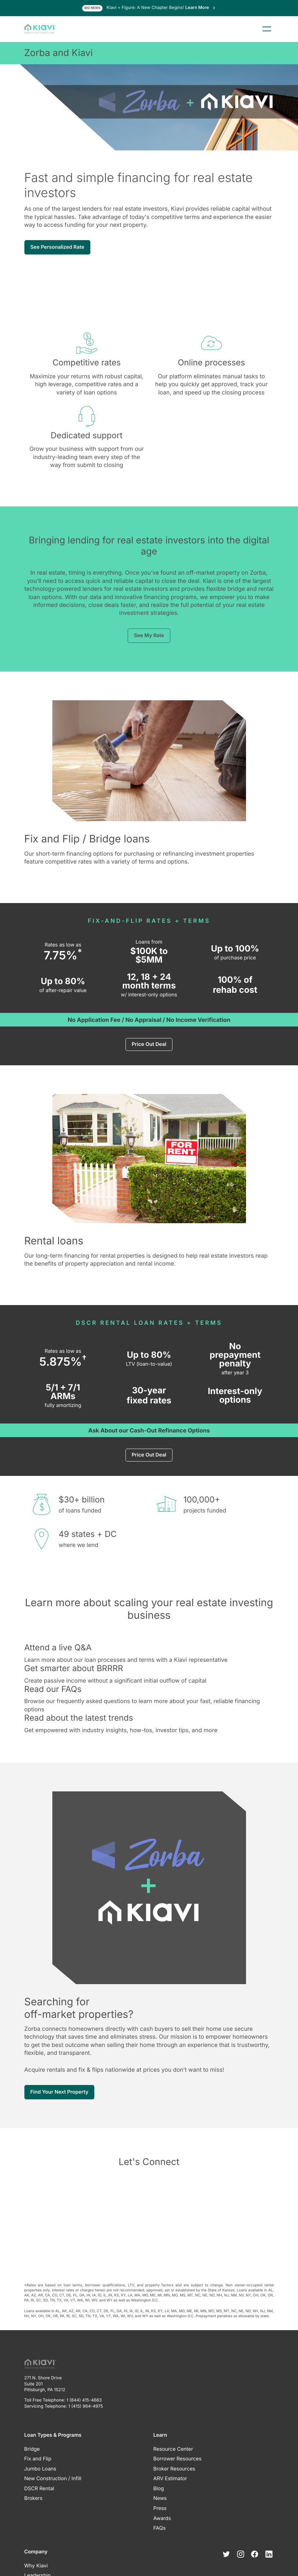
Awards (162, 2518)
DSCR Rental (39, 2489)
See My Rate (149, 635)
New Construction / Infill (52, 2479)
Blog (158, 2489)
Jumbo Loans (40, 2469)
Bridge (32, 2449)
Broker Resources (174, 2469)
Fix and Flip (38, 2459)
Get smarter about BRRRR (73, 1668)
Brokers (33, 2498)
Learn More (200, 7)
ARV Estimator (170, 2479)
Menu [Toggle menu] (267, 29)
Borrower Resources (177, 2459)
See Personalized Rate (57, 247)
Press (160, 2508)
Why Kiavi (36, 2566)
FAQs (159, 2528)
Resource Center (173, 2449)
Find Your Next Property (59, 2092)
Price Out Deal (149, 1044)
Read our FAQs (53, 1689)
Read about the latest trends (78, 1718)
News (160, 2498)
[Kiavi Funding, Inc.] (40, 29)
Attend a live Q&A (58, 1647)
